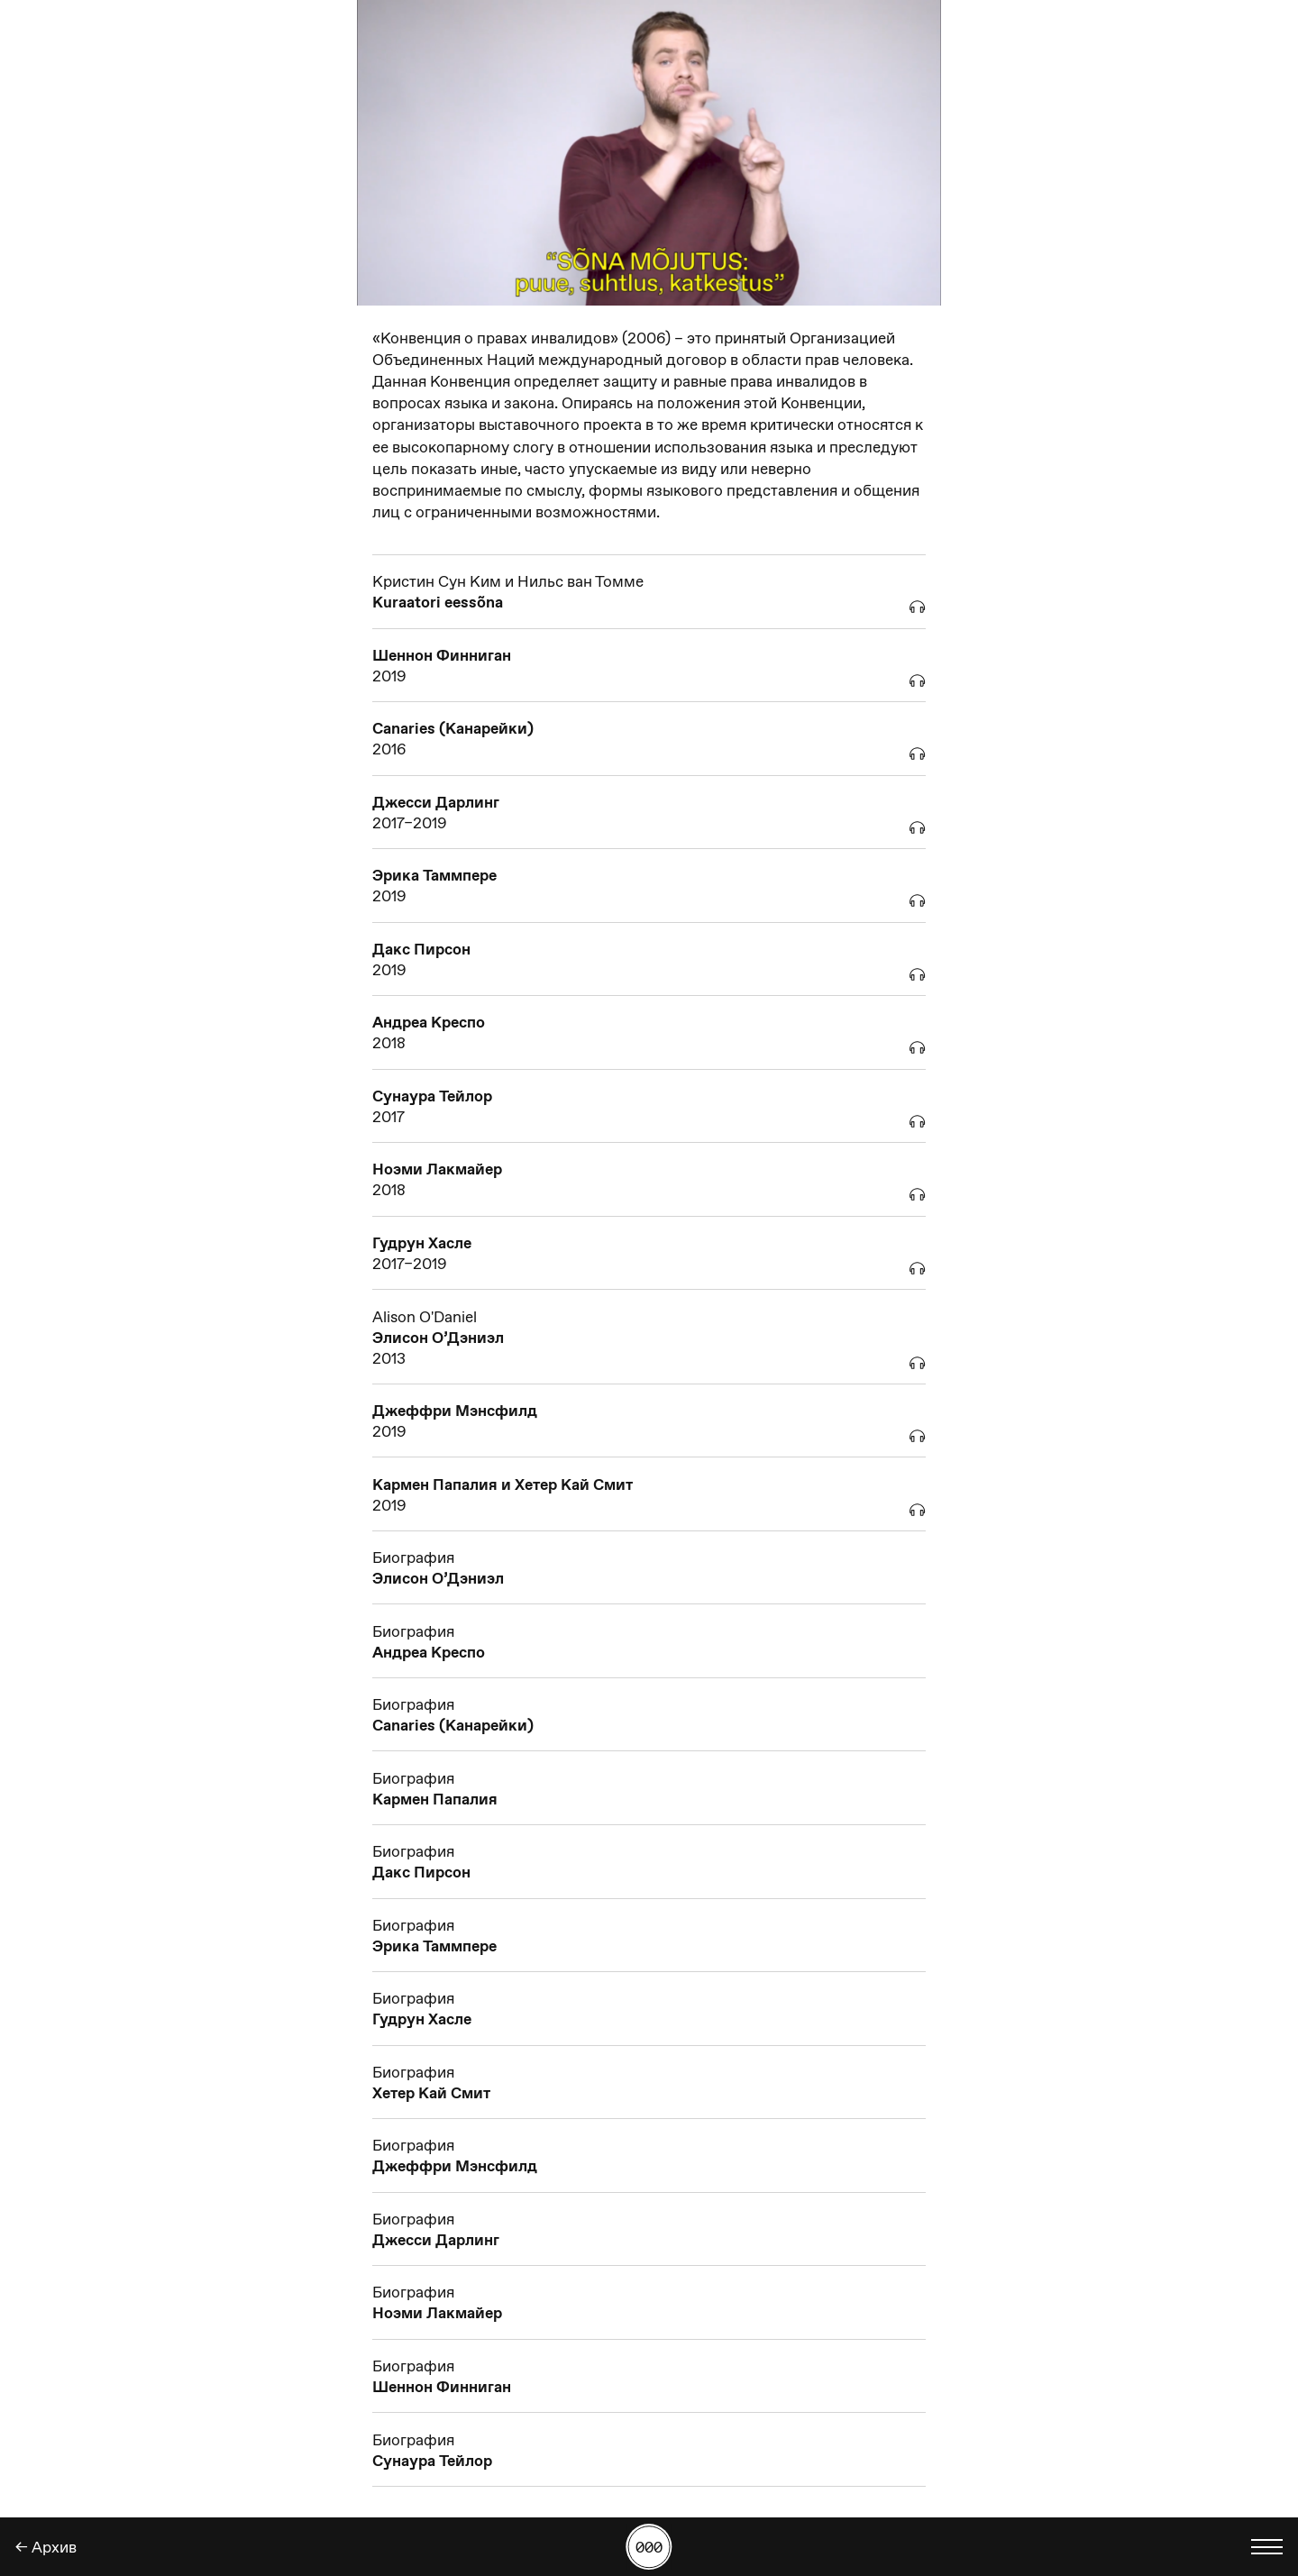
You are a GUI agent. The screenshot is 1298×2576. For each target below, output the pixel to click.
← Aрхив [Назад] (46, 2546)
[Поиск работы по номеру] (649, 2547)
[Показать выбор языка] (1267, 2546)
